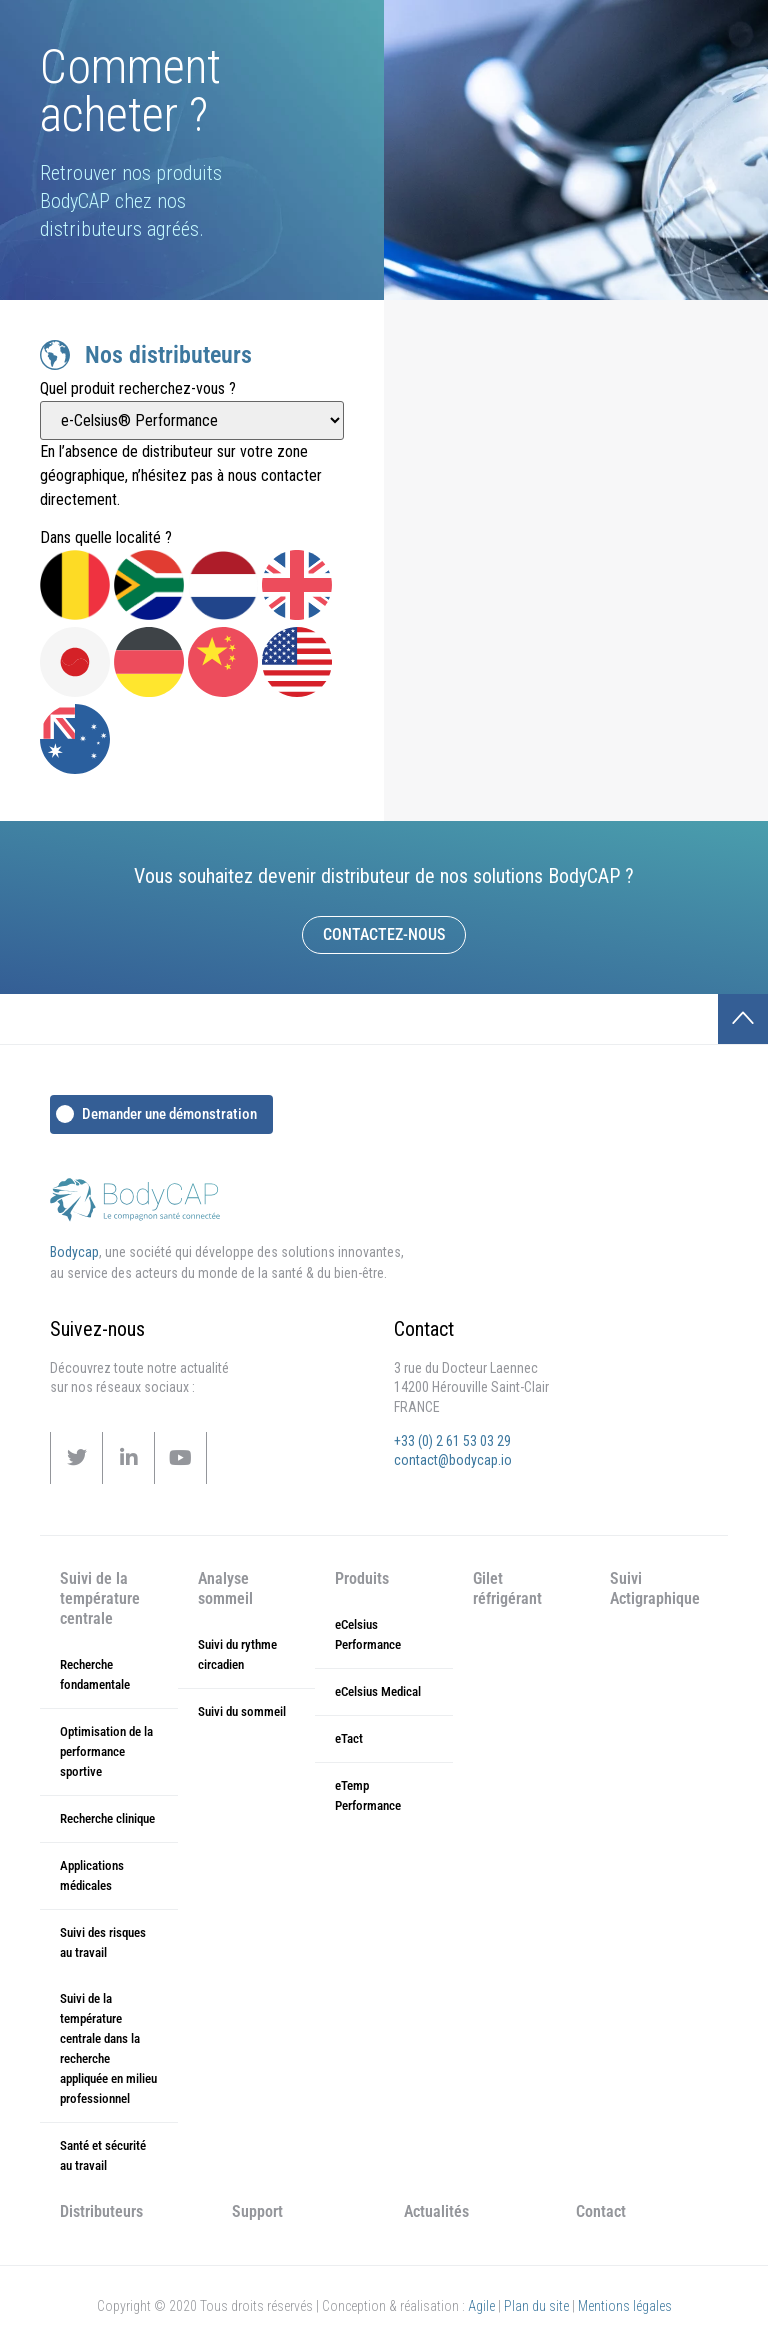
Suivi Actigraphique (655, 1588)
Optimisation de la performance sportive (106, 1751)
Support (257, 2211)
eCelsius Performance (368, 1634)
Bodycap (74, 1252)
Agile (481, 2306)
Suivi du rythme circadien (237, 1654)
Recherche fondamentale (95, 1674)
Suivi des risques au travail (103, 1942)
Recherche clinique (107, 1818)
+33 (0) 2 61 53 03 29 (452, 1441)
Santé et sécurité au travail (103, 2155)
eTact (349, 1738)
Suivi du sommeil (242, 1711)
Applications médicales (92, 1875)
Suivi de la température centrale (100, 1598)
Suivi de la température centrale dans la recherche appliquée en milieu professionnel (108, 2048)
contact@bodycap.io (453, 1460)
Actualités (436, 2211)
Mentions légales (625, 2306)
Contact (601, 2211)
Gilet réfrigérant (507, 1588)
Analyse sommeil (225, 1588)
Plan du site (536, 2306)
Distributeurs (101, 2211)
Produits (362, 1578)
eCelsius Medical (378, 1691)
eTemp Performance (368, 1795)
